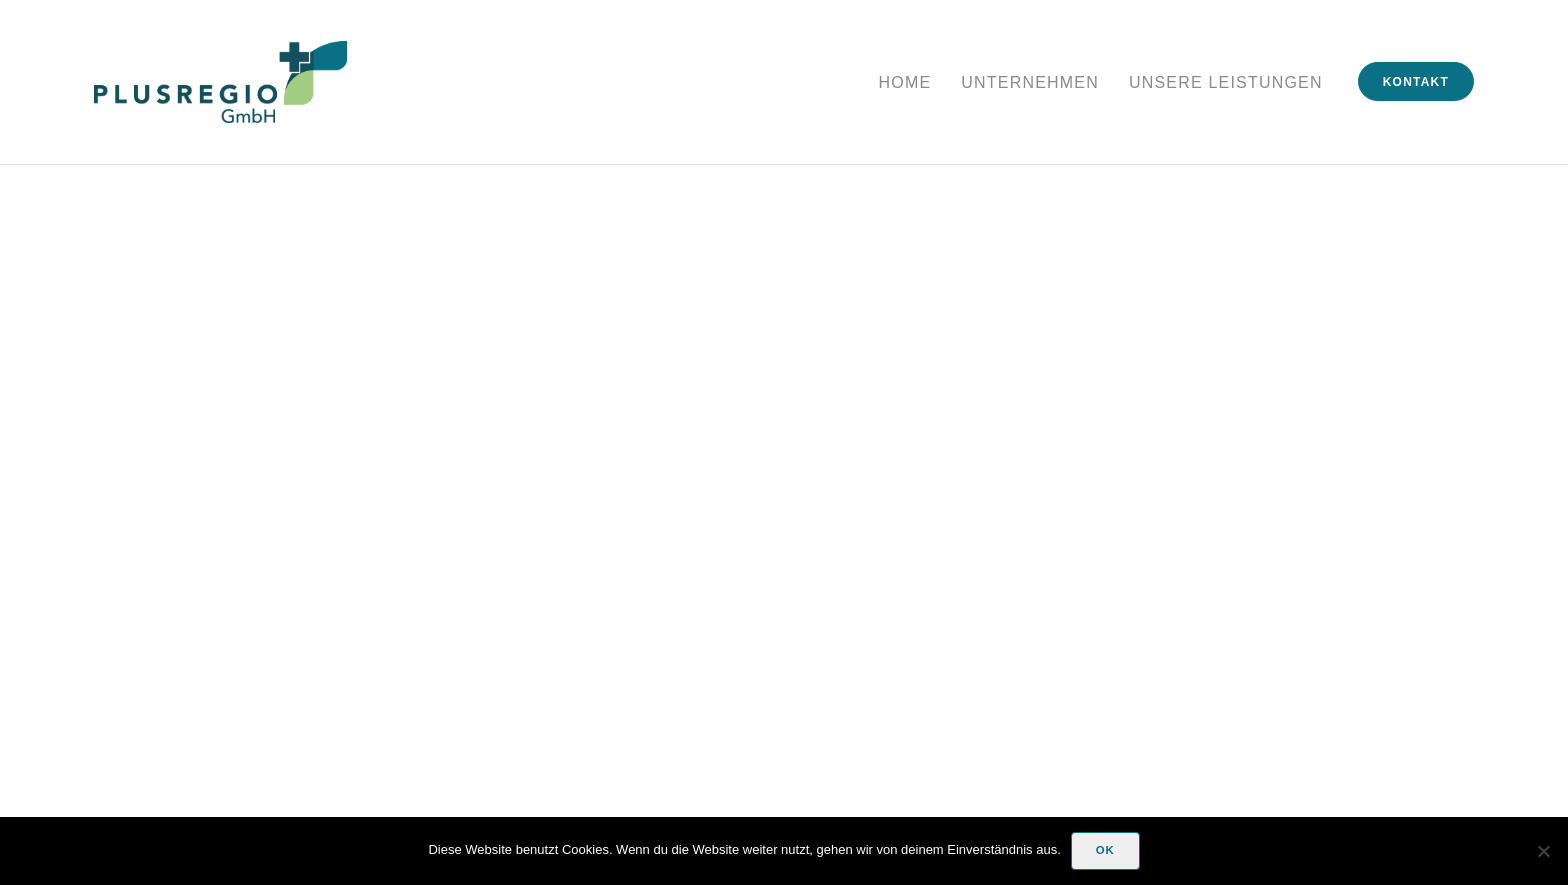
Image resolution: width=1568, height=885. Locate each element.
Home (905, 82)
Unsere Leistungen (1226, 82)
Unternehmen (1030, 82)
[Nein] (1543, 851)
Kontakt (1416, 82)
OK (1105, 850)
